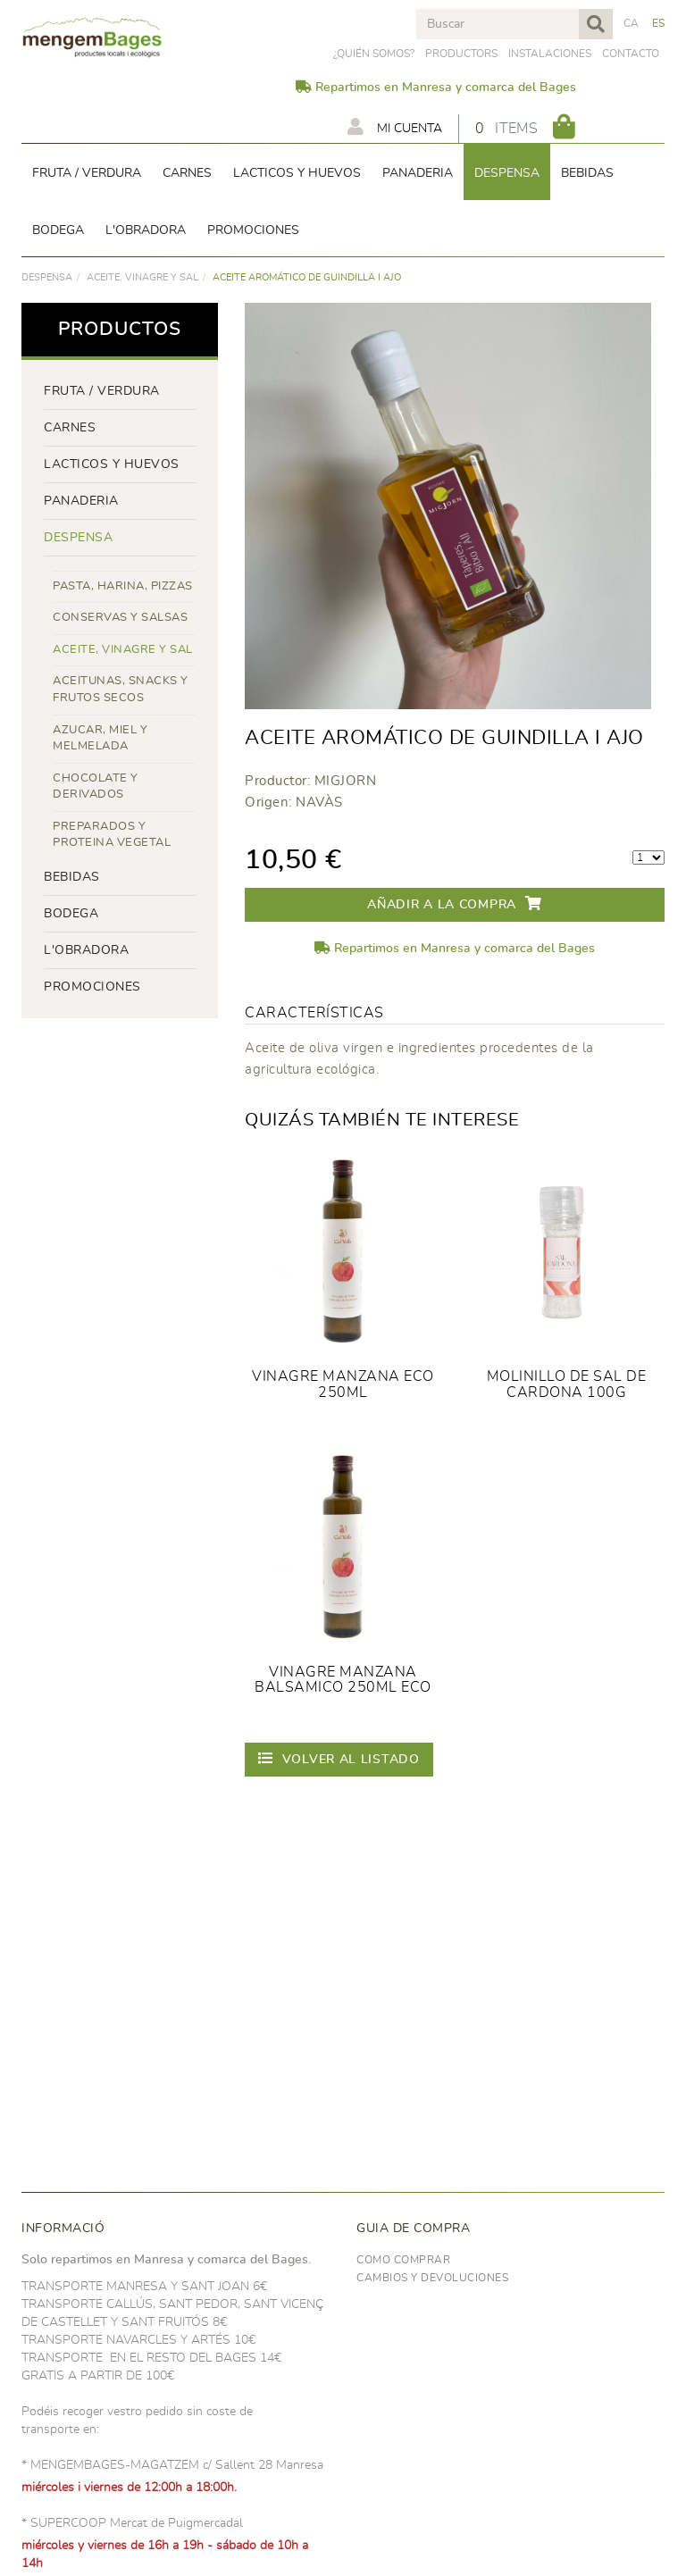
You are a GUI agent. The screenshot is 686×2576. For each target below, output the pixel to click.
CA (631, 23)
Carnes (70, 428)
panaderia (81, 501)
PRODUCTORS (461, 53)
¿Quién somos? (373, 53)
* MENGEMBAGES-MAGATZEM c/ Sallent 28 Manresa (172, 2465)
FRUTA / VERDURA (102, 391)
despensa (46, 277)
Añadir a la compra (454, 903)
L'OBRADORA (86, 950)
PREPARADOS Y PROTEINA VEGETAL (112, 835)
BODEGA (71, 913)
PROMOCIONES (92, 987)
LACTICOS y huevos (112, 464)
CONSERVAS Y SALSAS (120, 617)
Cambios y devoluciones (432, 2277)
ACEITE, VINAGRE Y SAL (142, 277)
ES (658, 23)
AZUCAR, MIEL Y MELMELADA (100, 738)
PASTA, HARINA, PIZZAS (123, 586)
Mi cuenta (394, 127)
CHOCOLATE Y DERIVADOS (95, 787)
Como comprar (403, 2259)
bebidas (72, 877)
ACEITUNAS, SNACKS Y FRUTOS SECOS (120, 689)
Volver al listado (339, 1758)
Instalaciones (549, 53)
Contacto (630, 53)
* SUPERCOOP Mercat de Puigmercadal (132, 2523)
